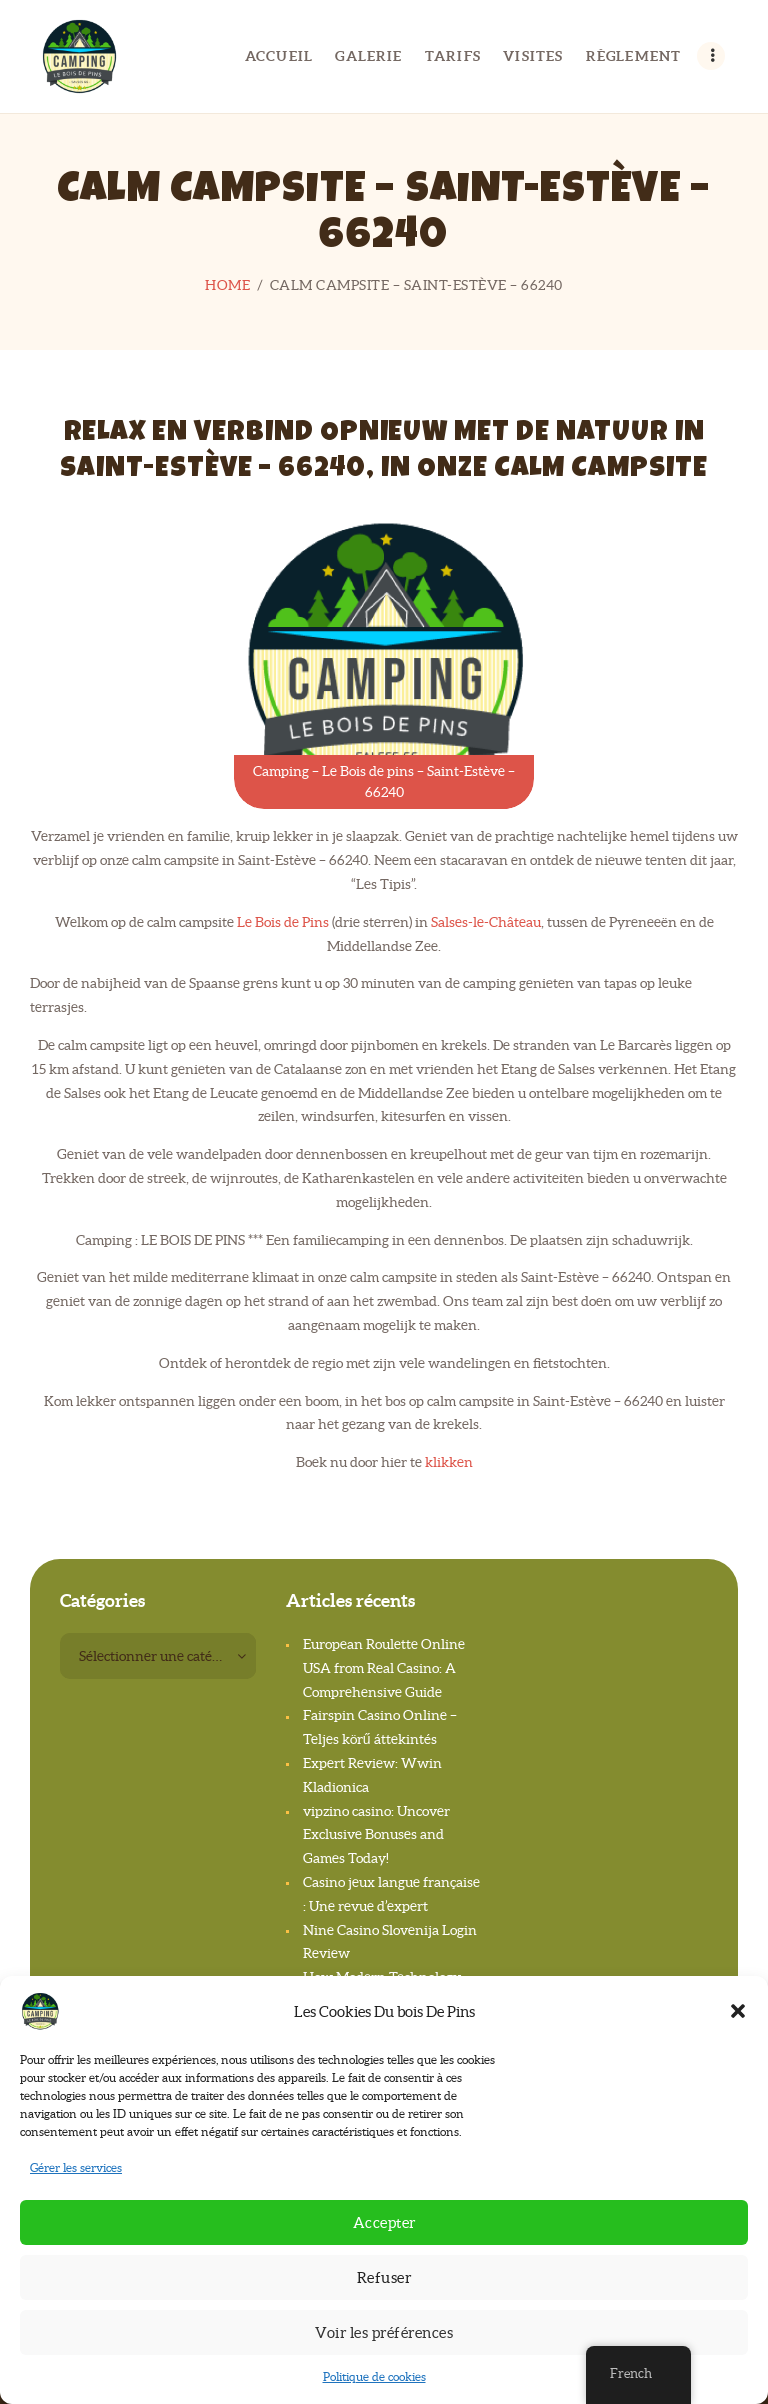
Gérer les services (76, 2167)
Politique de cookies (374, 2376)
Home (227, 285)
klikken (449, 1462)
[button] (738, 2011)
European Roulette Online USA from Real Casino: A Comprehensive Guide (384, 1668)
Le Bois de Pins (283, 922)
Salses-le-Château (486, 922)
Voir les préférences (384, 2332)
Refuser (384, 2277)
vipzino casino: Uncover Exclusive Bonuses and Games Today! (376, 1835)
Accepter (384, 2222)
